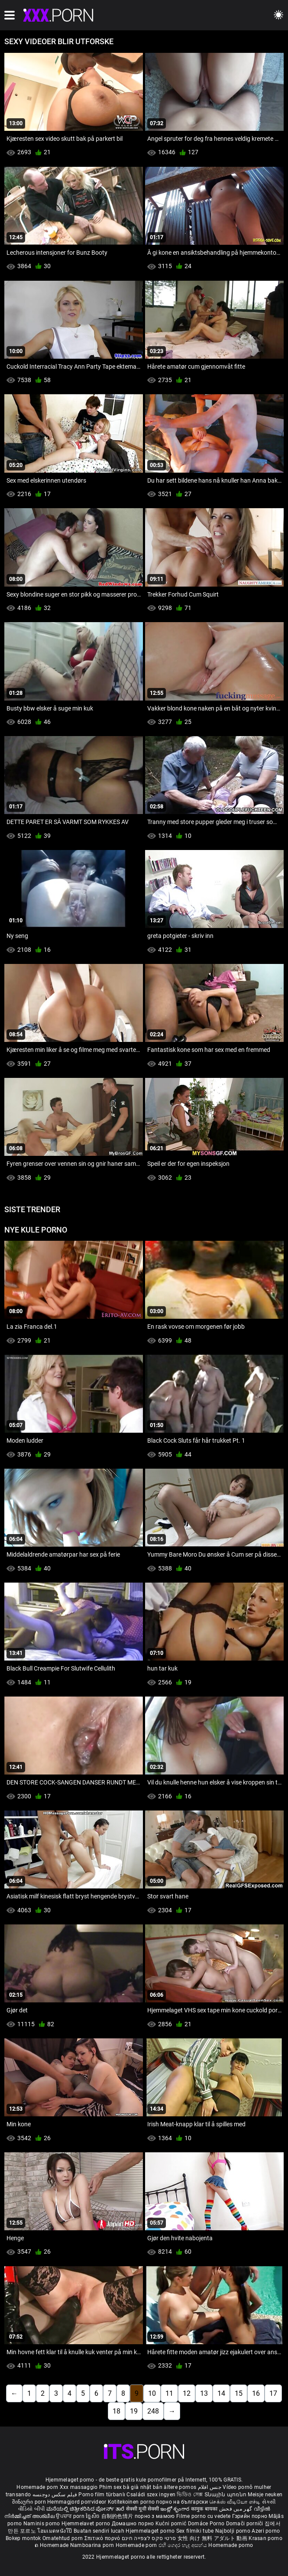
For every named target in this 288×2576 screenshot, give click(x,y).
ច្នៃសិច (93, 2516)
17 (273, 2393)
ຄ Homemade (52, 2545)
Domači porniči (245, 2524)
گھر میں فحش (236, 2509)
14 (221, 2393)
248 (153, 2411)
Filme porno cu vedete (203, 2516)
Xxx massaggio (79, 2487)
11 (169, 2393)
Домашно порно (133, 2524)
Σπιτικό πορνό (103, 2538)
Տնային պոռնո (226, 2495)
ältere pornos (180, 2487)
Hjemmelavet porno (86, 2524)
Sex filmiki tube (195, 2531)
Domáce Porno (207, 2524)
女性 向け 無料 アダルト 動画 (212, 2538)
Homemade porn (37, 2487)
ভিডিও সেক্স (190, 2495)
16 (256, 2393)
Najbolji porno (232, 2531)
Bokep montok (23, 2538)
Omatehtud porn (63, 2538)
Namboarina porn (93, 2545)
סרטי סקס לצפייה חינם (149, 2538)
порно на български (181, 2502)
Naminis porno (42, 2524)
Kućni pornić (171, 2524)
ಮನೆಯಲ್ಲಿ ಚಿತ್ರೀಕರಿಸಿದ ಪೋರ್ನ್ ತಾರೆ (86, 2509)
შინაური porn (29, 2502)
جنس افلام (209, 2487)
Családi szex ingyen (150, 2495)
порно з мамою (155, 2516)
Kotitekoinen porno (132, 2502)
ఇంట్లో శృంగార (175, 2509)
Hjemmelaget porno (151, 2531)
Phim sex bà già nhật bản (130, 2487)
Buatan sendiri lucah (100, 2531)
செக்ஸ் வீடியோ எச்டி (234, 2502)
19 (134, 2411)
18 (116, 2411)
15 (239, 2393)
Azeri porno (266, 2531)
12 (187, 2393)
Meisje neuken (265, 2495)
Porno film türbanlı (101, 2495)
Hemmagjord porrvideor (77, 2502)
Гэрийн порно (250, 2516)
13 (204, 2393)
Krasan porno (265, 2538)
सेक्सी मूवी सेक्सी (142, 2509)
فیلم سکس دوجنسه (55, 2495)
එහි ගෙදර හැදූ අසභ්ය (184, 2545)
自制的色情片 (118, 2516)
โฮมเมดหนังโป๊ (55, 2531)
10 (152, 2393)
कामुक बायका (205, 2509)
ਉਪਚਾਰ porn (71, 2516)
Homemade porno (230, 2545)
